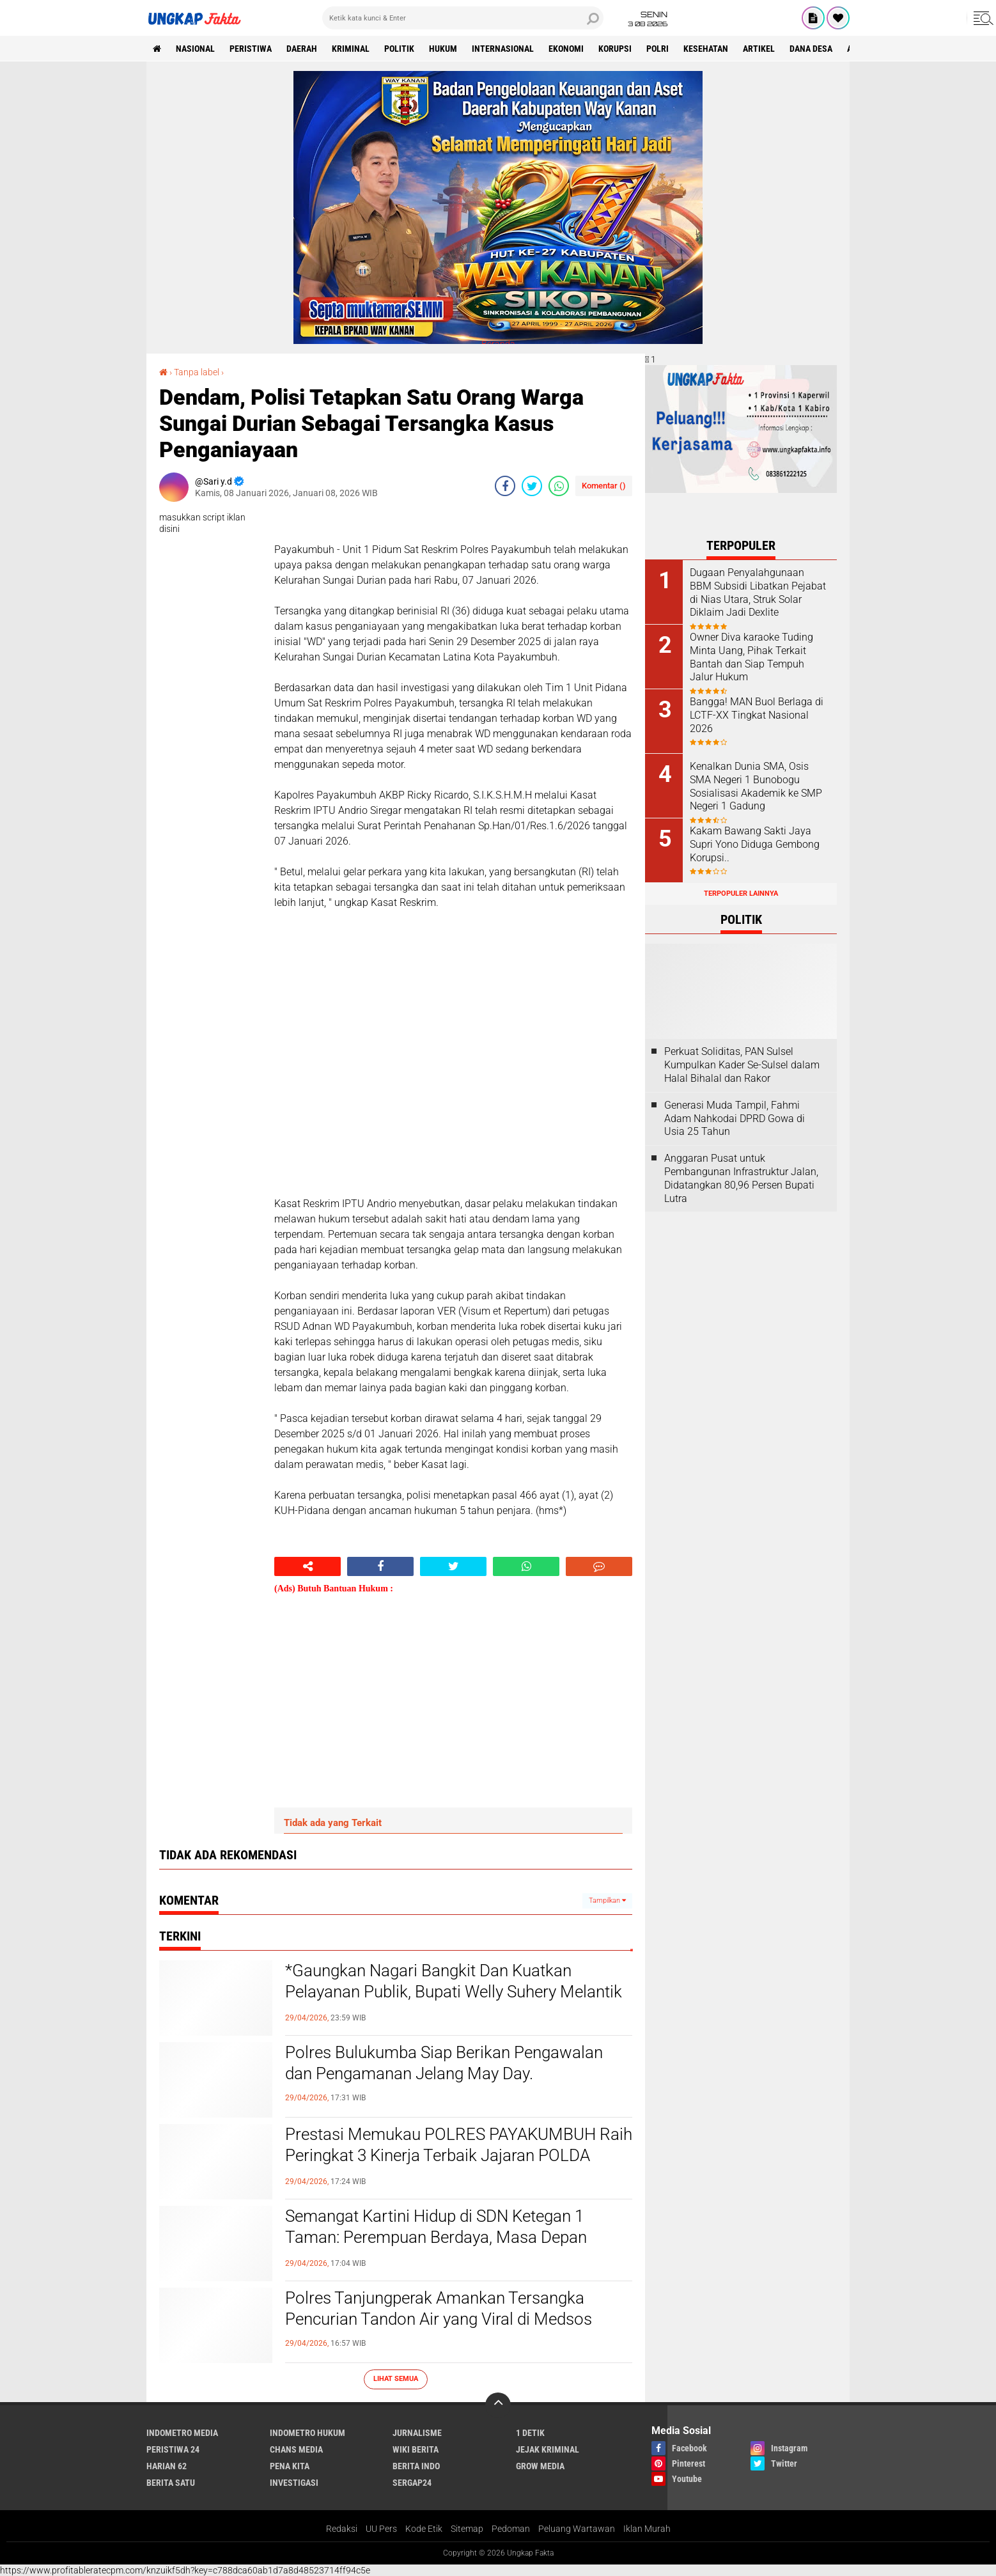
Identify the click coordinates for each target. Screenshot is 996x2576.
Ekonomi (566, 48)
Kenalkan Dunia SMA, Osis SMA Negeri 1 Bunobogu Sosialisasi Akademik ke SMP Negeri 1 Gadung (756, 786)
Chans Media (296, 2449)
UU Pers (381, 2529)
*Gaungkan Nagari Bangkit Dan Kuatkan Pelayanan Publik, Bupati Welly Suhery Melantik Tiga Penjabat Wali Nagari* (453, 1992)
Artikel (759, 48)
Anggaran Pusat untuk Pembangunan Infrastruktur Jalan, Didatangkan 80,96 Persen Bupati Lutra (741, 1178)
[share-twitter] (532, 486)
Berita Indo (416, 2466)
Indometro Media (182, 2433)
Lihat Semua (395, 2379)
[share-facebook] (505, 486)
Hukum (443, 48)
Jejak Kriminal (547, 2449)
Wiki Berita (416, 2449)
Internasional (503, 48)
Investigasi (294, 2483)
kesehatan (705, 48)
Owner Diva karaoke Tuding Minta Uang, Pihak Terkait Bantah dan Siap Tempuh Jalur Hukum (751, 657)
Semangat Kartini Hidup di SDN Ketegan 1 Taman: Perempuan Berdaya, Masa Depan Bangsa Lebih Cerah (436, 2237)
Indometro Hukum (307, 2433)
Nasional (195, 48)
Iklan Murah (647, 2529)
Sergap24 (412, 2483)
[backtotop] (498, 2405)
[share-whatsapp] (559, 486)
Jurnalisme (417, 2433)
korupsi (615, 48)
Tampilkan (607, 1900)
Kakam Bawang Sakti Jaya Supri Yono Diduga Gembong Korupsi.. (755, 844)
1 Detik (530, 2433)
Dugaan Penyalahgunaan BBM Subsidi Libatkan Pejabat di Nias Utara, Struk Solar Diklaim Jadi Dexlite (758, 592)
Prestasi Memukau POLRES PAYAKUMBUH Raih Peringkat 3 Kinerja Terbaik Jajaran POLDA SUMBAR (458, 2156)
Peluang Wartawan (576, 2529)
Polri (657, 48)
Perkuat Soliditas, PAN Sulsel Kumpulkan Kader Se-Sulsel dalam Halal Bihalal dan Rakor (742, 1064)
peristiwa (251, 48)
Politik (399, 48)
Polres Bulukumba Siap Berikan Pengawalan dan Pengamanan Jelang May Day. (444, 2063)
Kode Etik (423, 2529)
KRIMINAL (351, 48)
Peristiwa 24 (172, 2449)
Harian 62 (166, 2466)
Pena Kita (289, 2466)
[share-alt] (307, 1566)
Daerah (301, 48)
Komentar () (604, 485)
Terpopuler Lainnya (741, 893)
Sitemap (467, 2529)
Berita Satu (170, 2483)
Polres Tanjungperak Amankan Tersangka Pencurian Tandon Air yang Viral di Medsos (438, 2308)
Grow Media (540, 2466)
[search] (462, 17)
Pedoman (511, 2529)
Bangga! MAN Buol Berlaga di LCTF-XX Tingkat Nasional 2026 (756, 715)
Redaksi (341, 2529)
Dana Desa (811, 48)
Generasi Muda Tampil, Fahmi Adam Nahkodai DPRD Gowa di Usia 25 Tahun (734, 1118)
